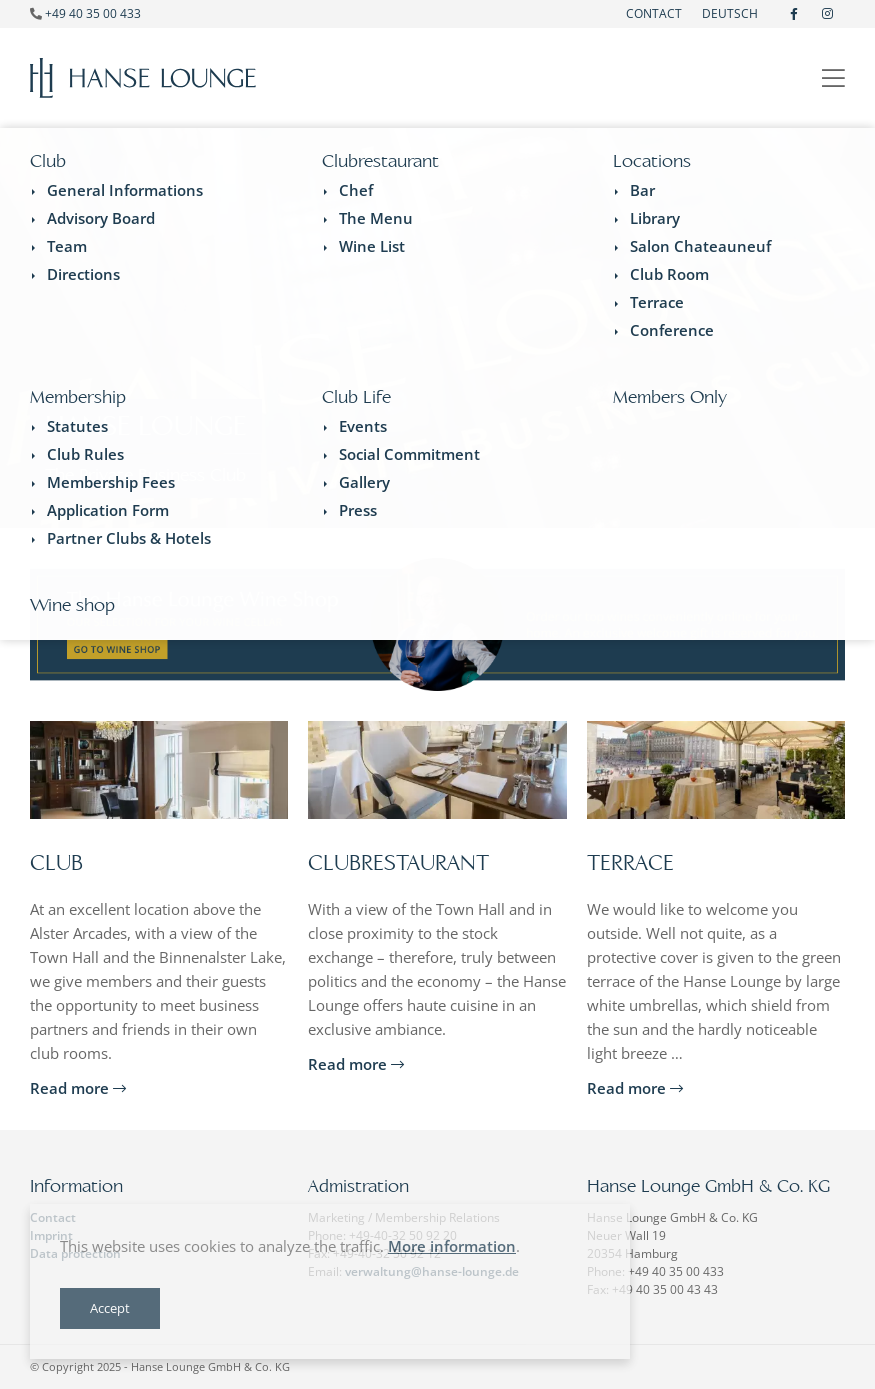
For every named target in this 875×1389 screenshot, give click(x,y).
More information (452, 1246)
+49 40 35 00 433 (93, 13)
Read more (78, 1088)
